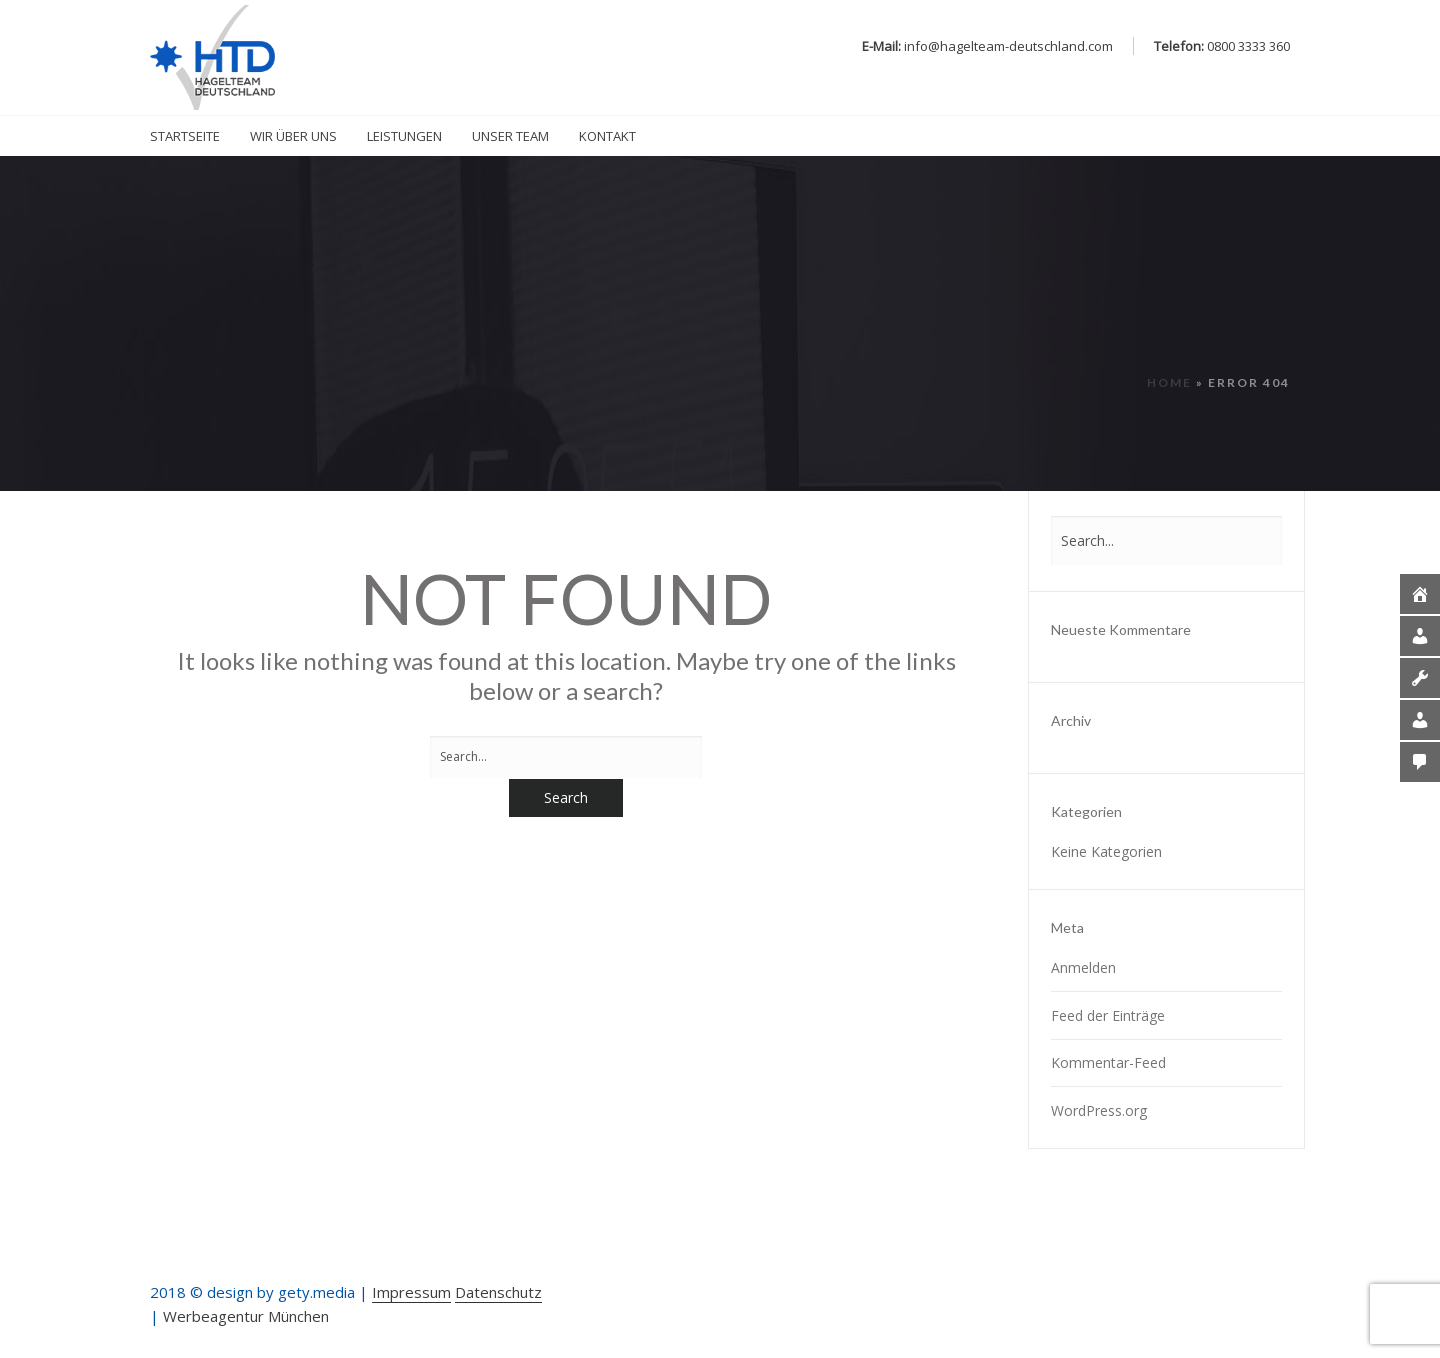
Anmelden (1083, 967)
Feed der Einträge (1108, 1015)
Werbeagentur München (246, 1316)
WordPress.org (1099, 1110)
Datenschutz (498, 1292)
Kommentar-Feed (1108, 1062)
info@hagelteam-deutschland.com (1008, 46)
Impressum (411, 1292)
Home (1169, 382)
